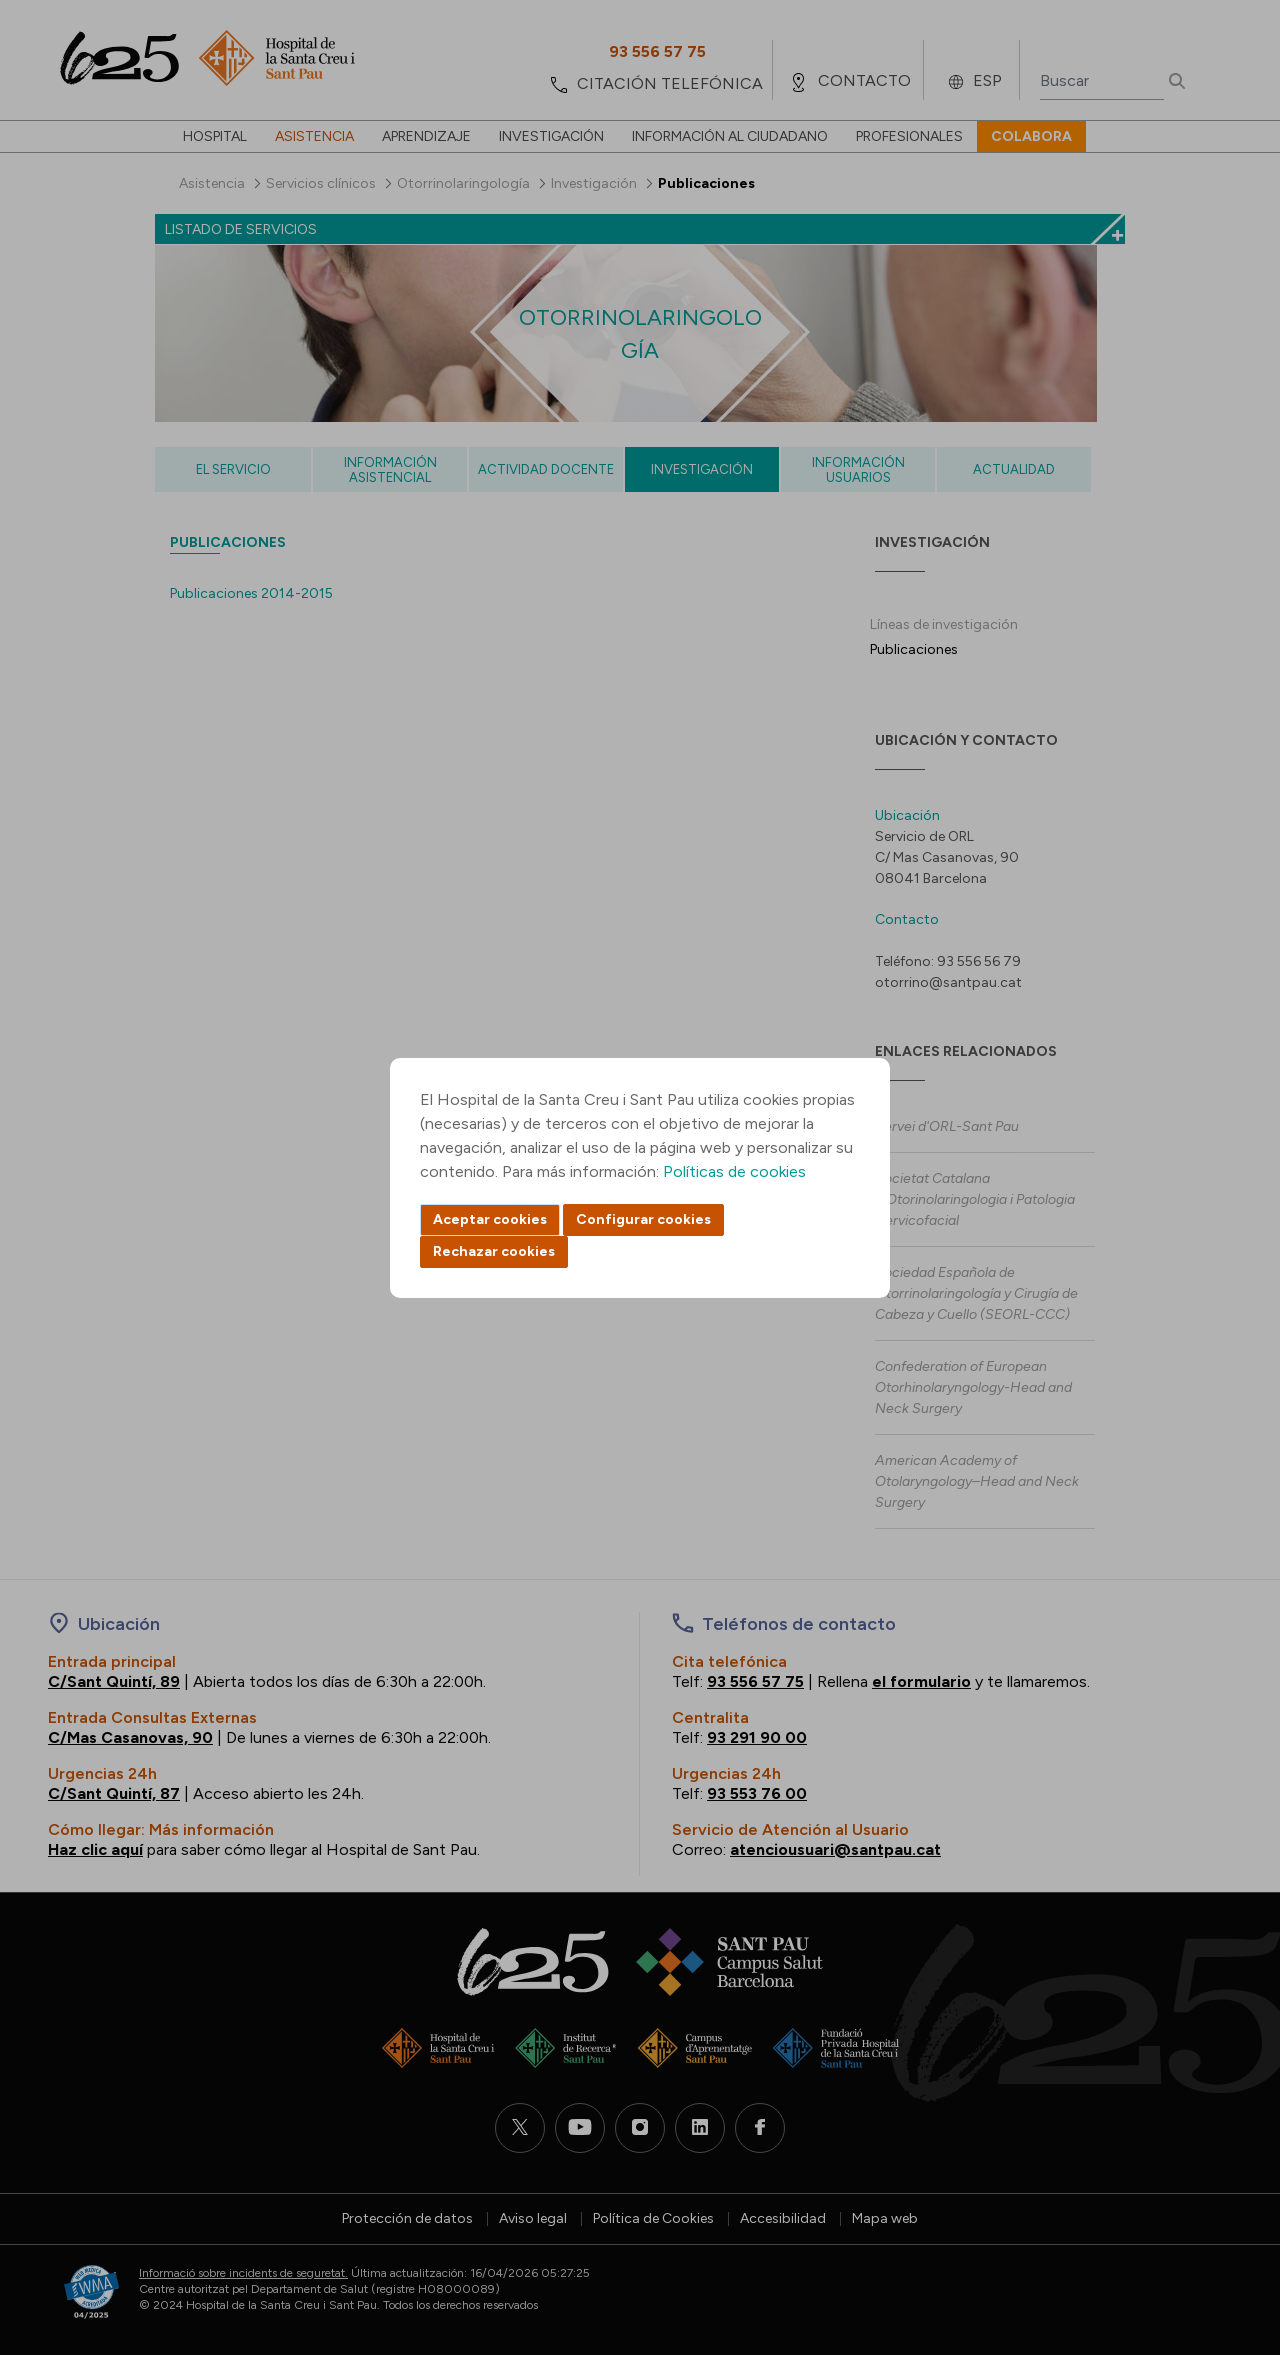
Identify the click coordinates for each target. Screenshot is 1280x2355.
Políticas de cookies (734, 1171)
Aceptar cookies (490, 1219)
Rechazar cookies (494, 1251)
